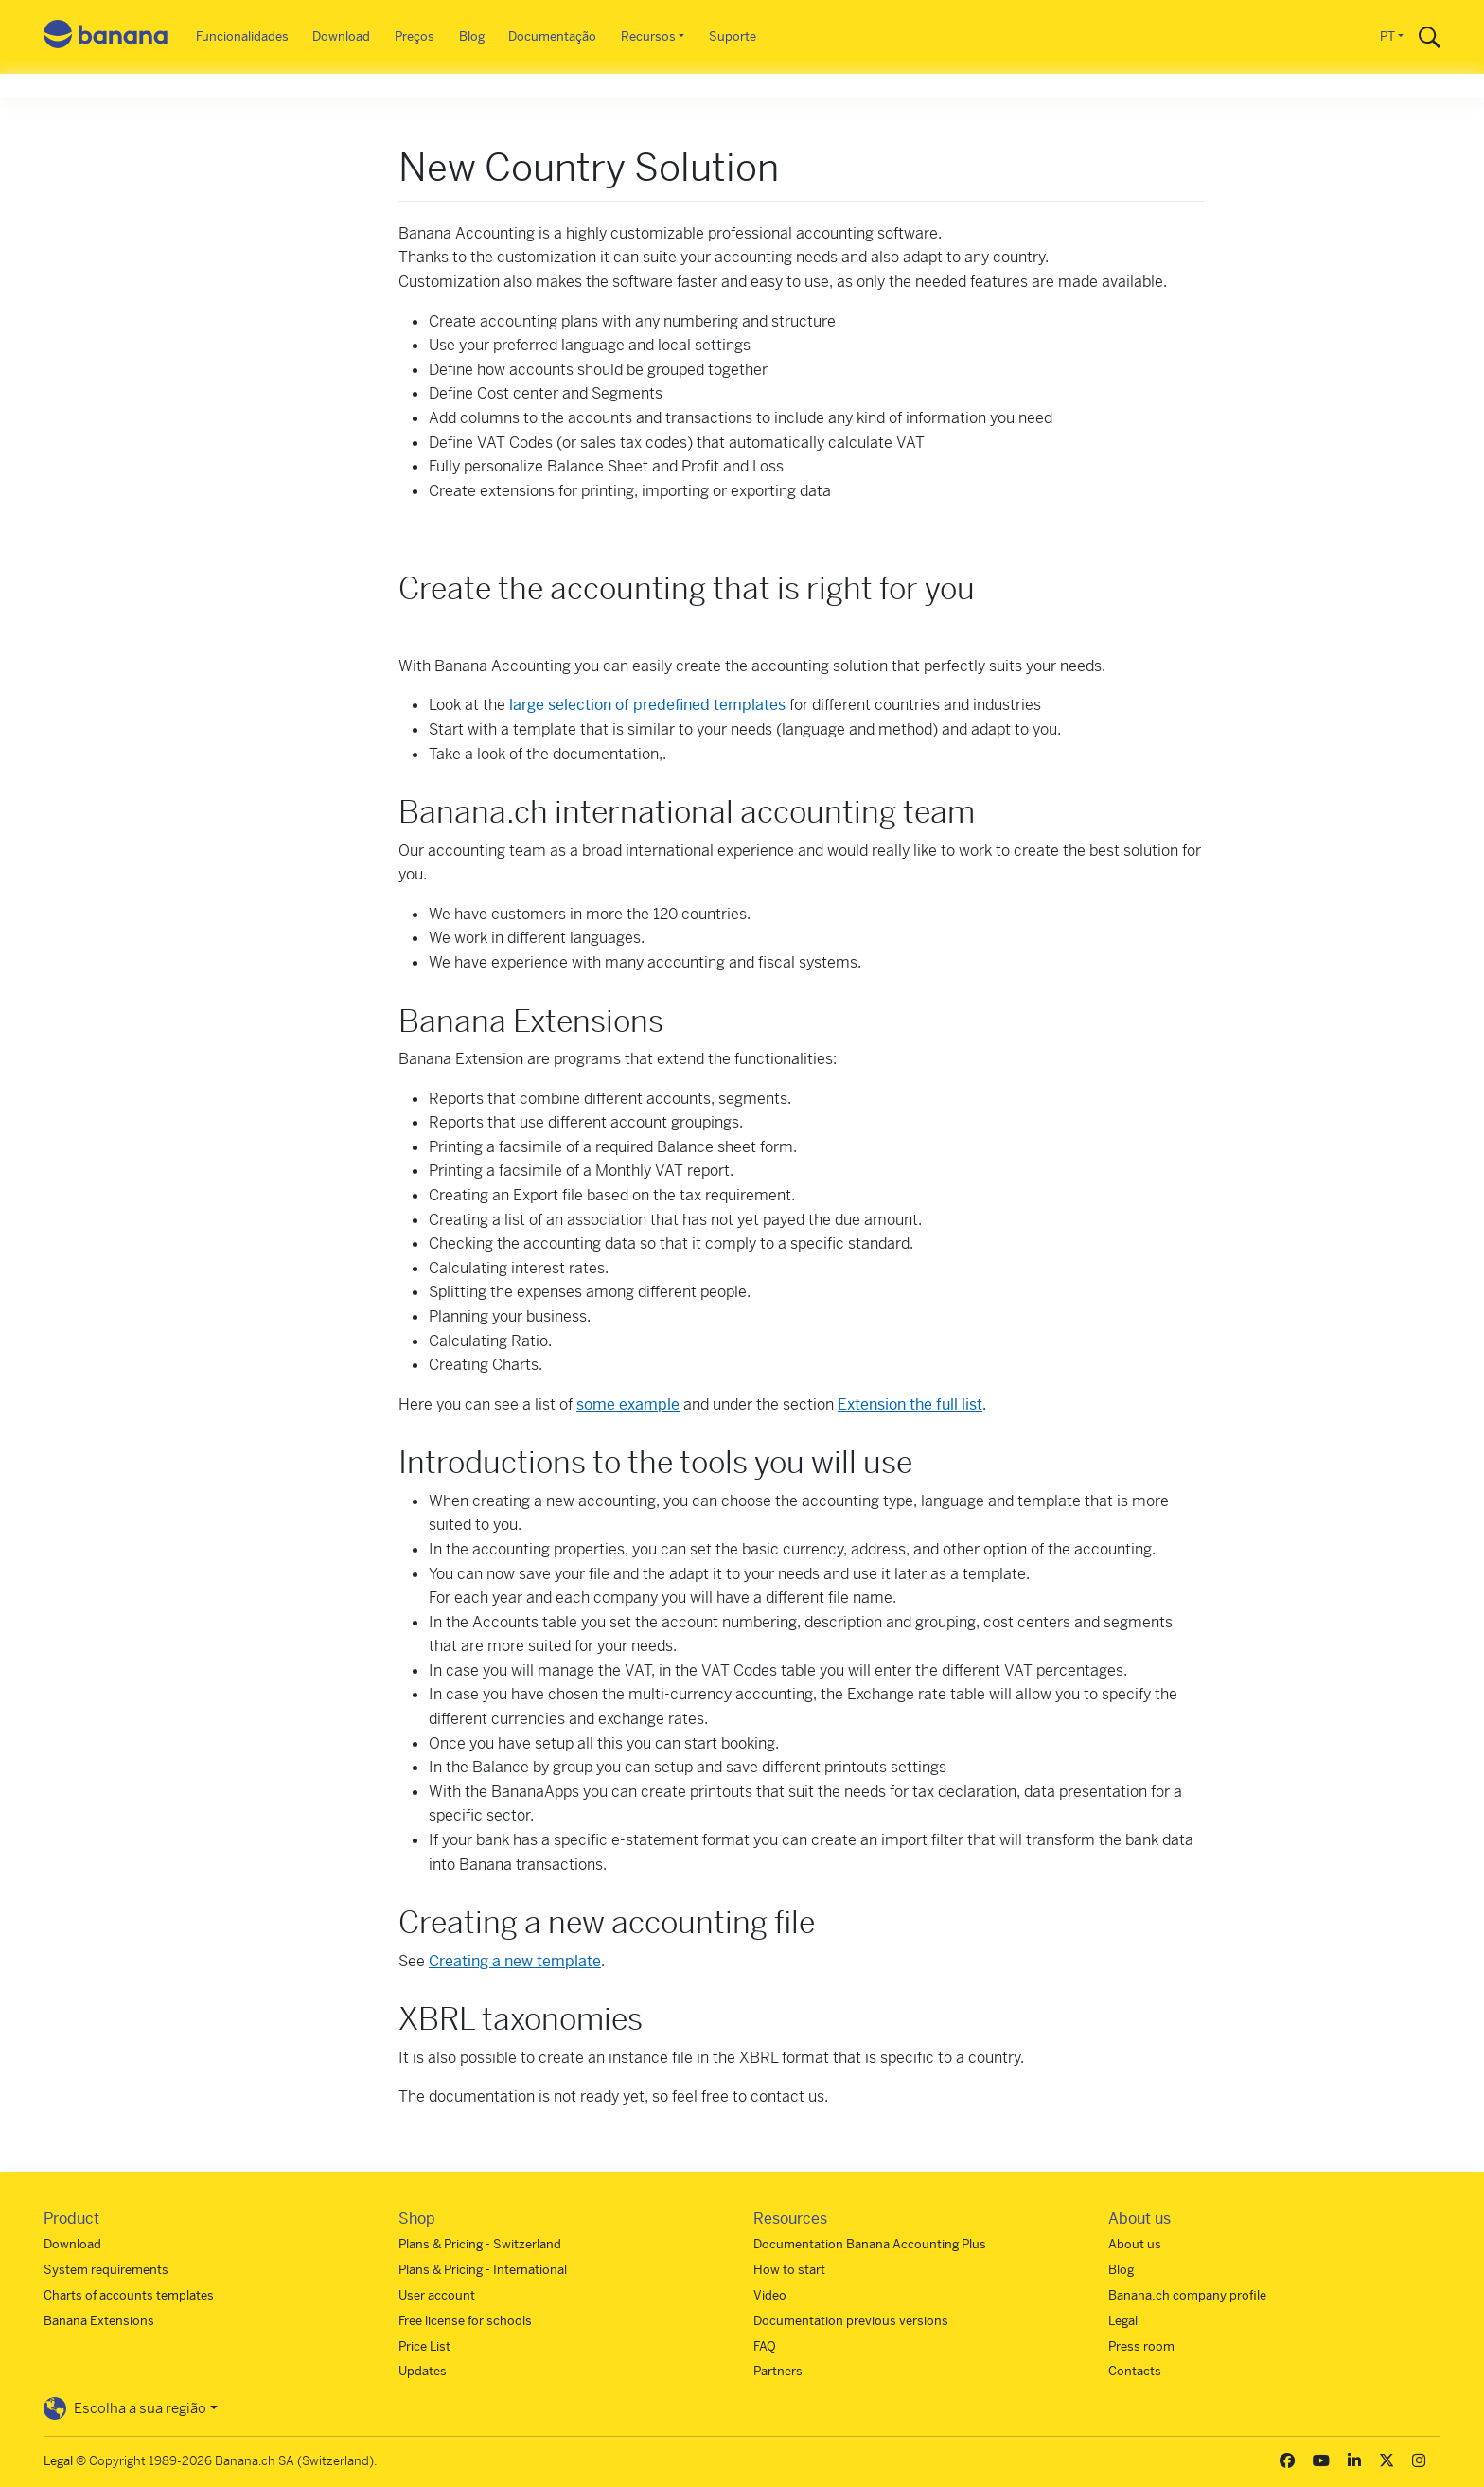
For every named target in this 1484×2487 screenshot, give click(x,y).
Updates (422, 2371)
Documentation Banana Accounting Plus (869, 2244)
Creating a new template (515, 1961)
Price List (424, 2346)
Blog (472, 36)
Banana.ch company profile (1187, 2295)
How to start (789, 2270)
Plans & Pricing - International (482, 2270)
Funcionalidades (242, 36)
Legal (1123, 2321)
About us (1134, 2244)
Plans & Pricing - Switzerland (479, 2244)
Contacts (1134, 2371)
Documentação (552, 36)
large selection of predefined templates (647, 705)
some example (628, 1404)
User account (436, 2295)
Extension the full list (910, 1404)
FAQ (764, 2346)
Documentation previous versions (850, 2321)
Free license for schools (465, 2321)
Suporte (732, 36)
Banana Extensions (99, 2321)
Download (341, 36)
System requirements (106, 2270)
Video (769, 2295)
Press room (1141, 2346)
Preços (414, 36)
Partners (778, 2371)
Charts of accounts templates (129, 2295)
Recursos (648, 36)
